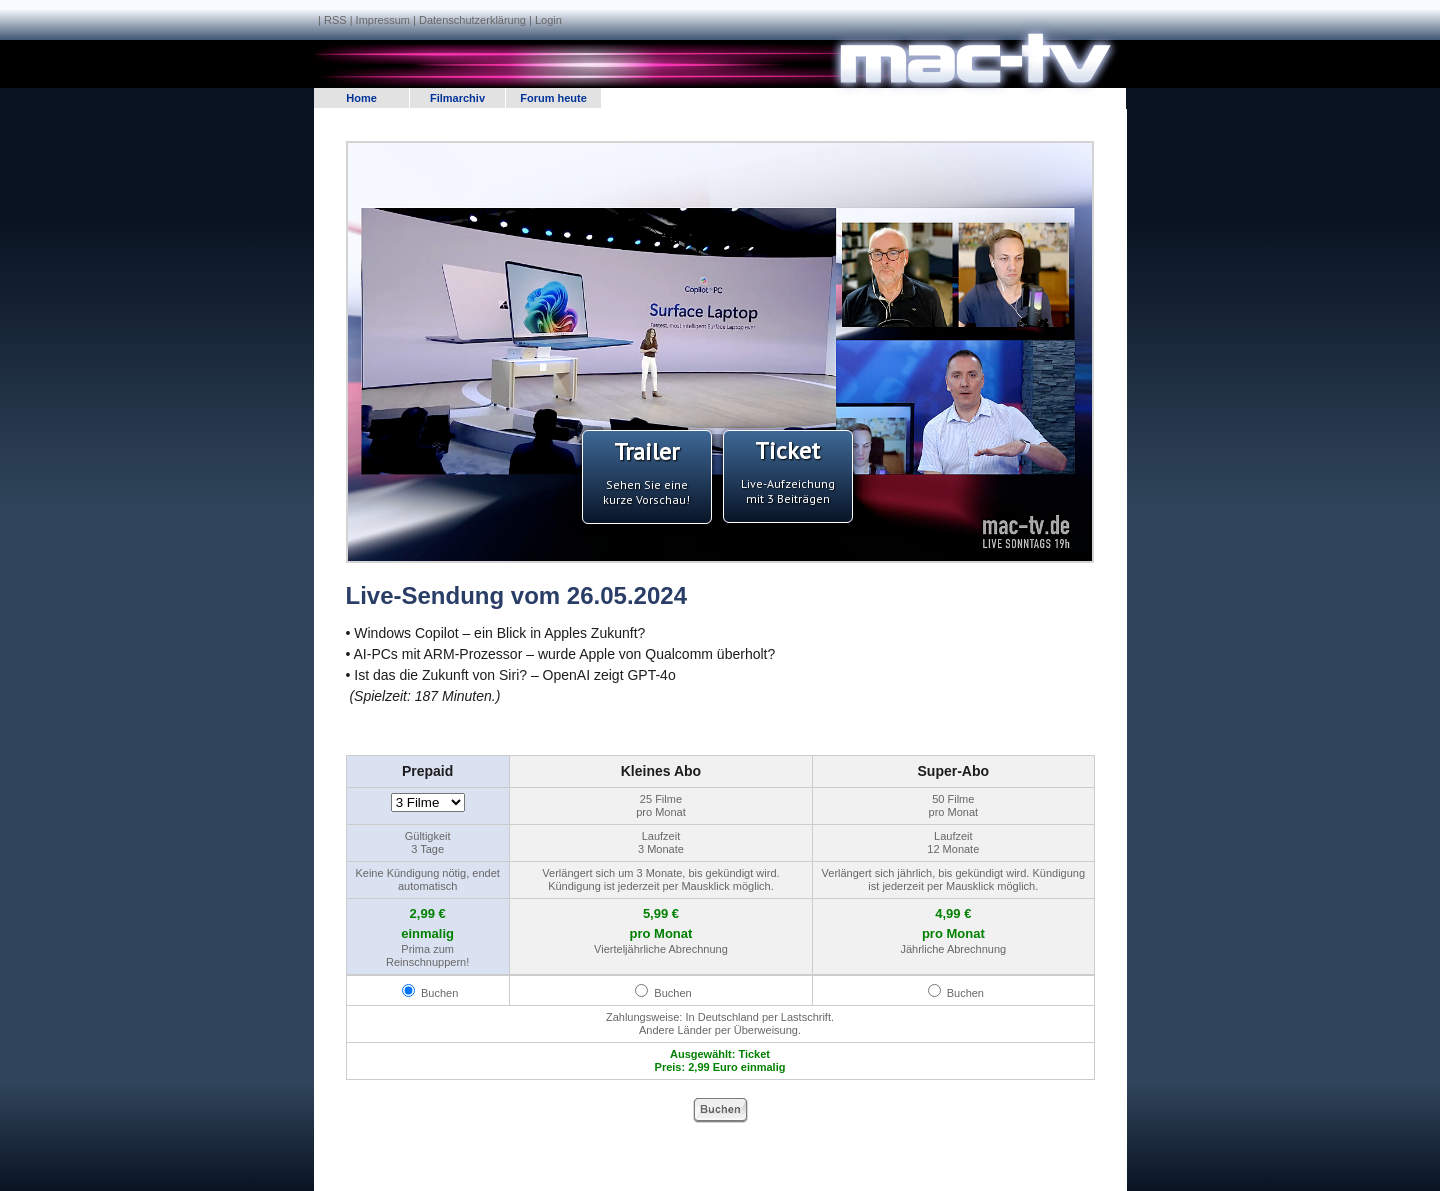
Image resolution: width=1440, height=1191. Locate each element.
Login (548, 20)
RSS (335, 20)
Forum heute (553, 98)
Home (361, 98)
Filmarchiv (457, 98)
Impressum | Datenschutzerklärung (441, 20)
